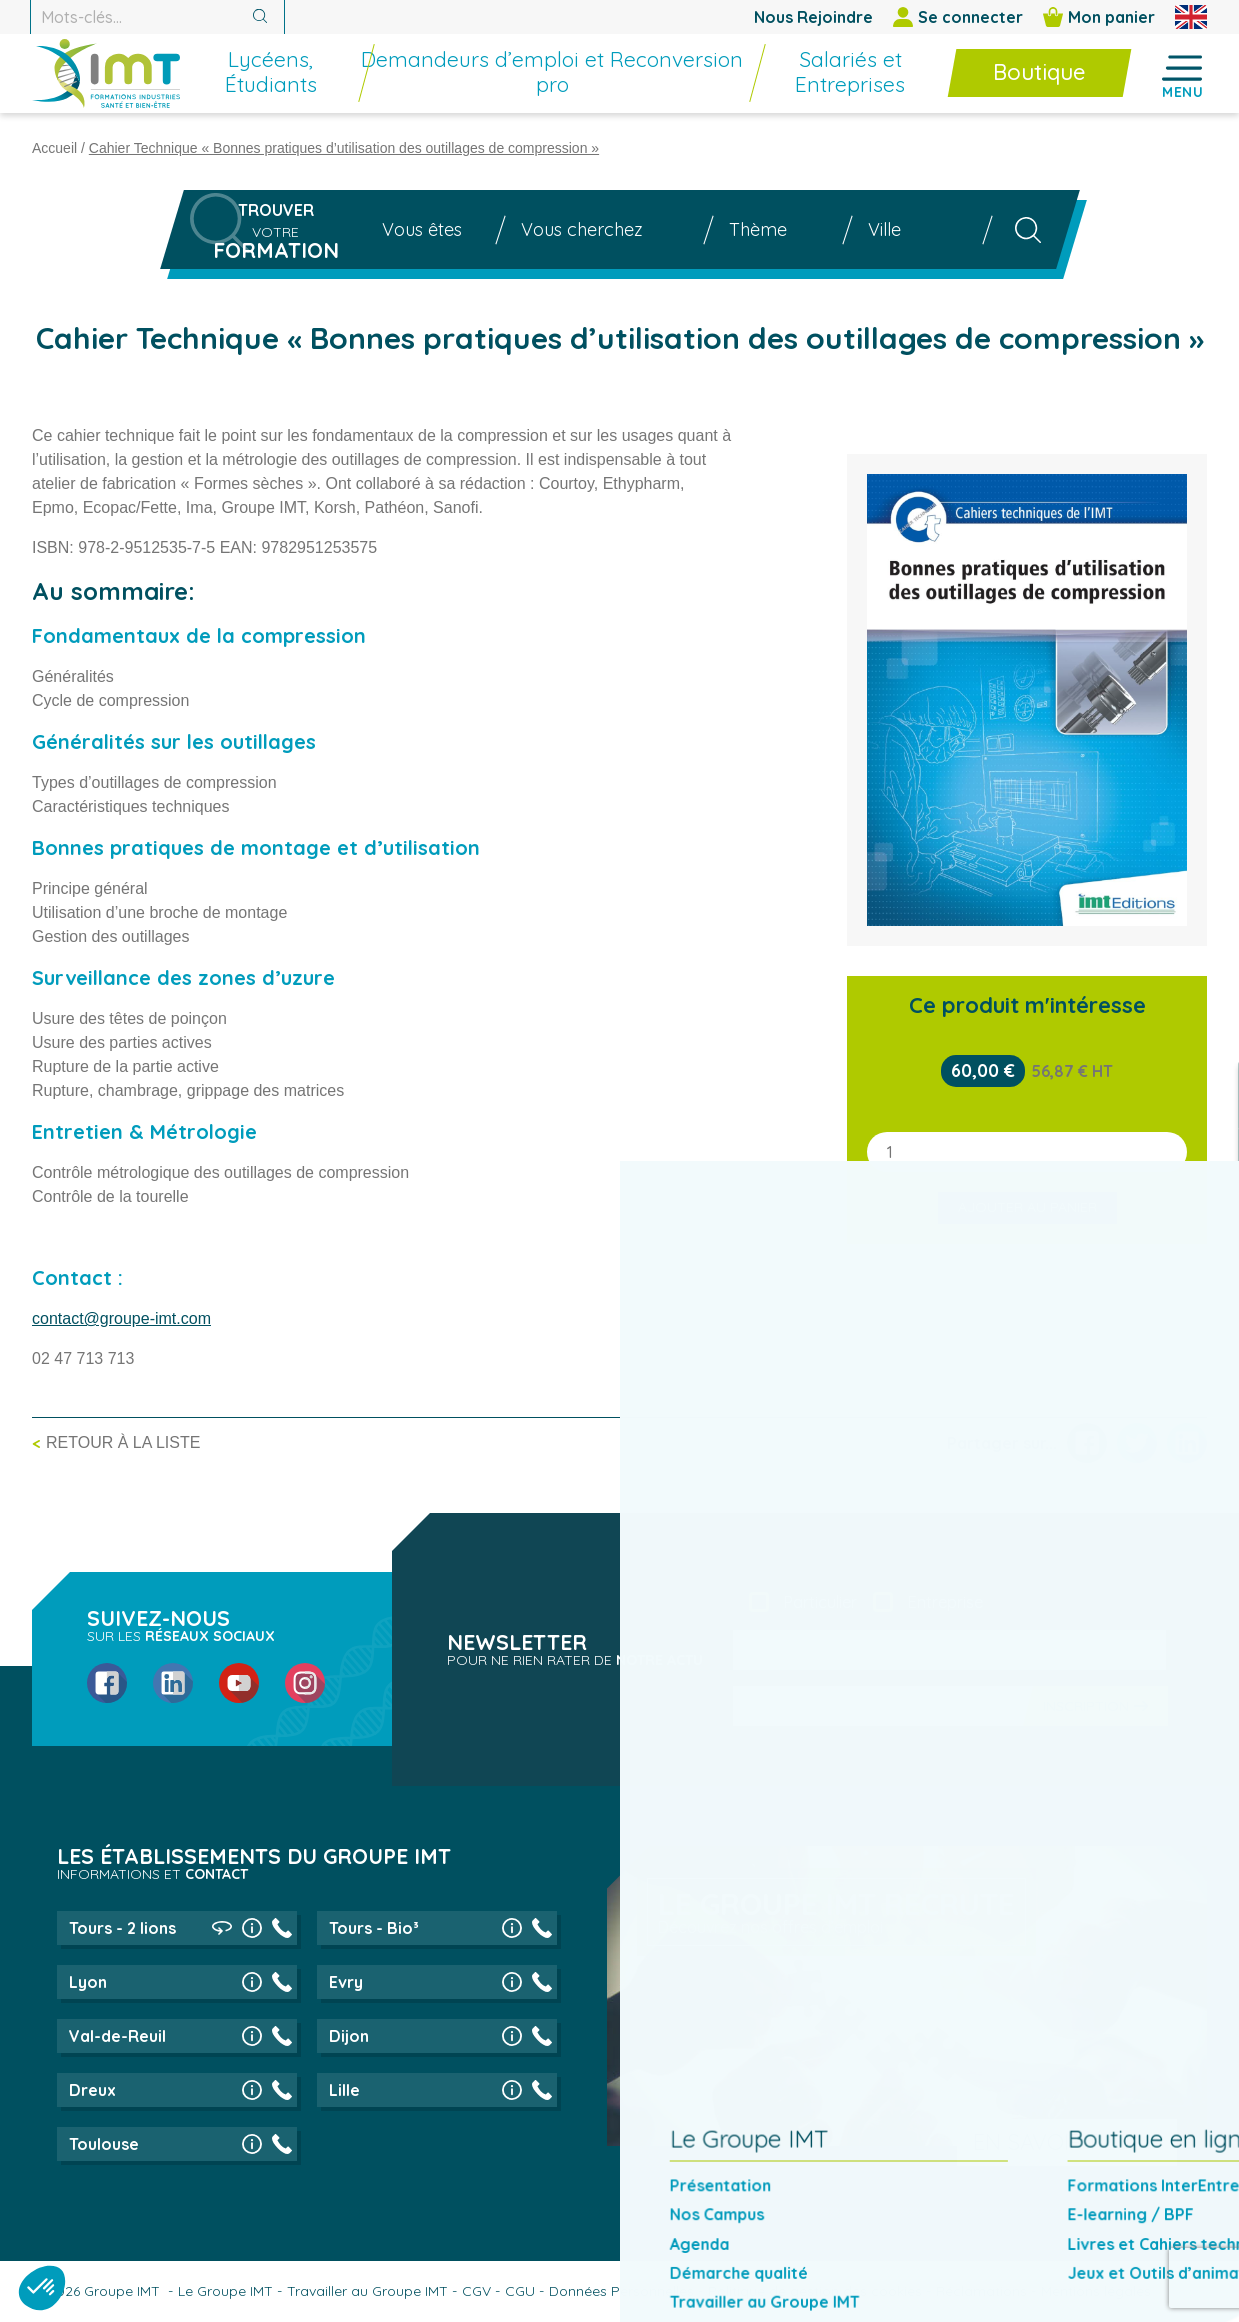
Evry (346, 1982)
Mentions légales (1096, 2291)
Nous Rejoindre (813, 17)
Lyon (88, 1982)
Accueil (54, 148)
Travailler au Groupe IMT (367, 2291)
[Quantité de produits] (1027, 1152)
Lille (344, 2090)
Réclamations (981, 2291)
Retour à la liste (123, 1442)
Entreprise (945, 1602)
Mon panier (1099, 17)
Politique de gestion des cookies (815, 2291)
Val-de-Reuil (117, 2036)
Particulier (820, 1602)
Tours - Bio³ (374, 1928)
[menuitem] (337, 85)
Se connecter (958, 17)
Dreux (92, 2090)
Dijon (349, 2036)
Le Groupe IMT (225, 2291)
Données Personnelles (621, 2291)
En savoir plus (1057, 2142)
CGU (520, 2291)
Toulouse (104, 2144)
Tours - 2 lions (122, 1928)
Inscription (1086, 1706)
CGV (476, 2291)
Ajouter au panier (1027, 1207)
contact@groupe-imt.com (121, 1318)
